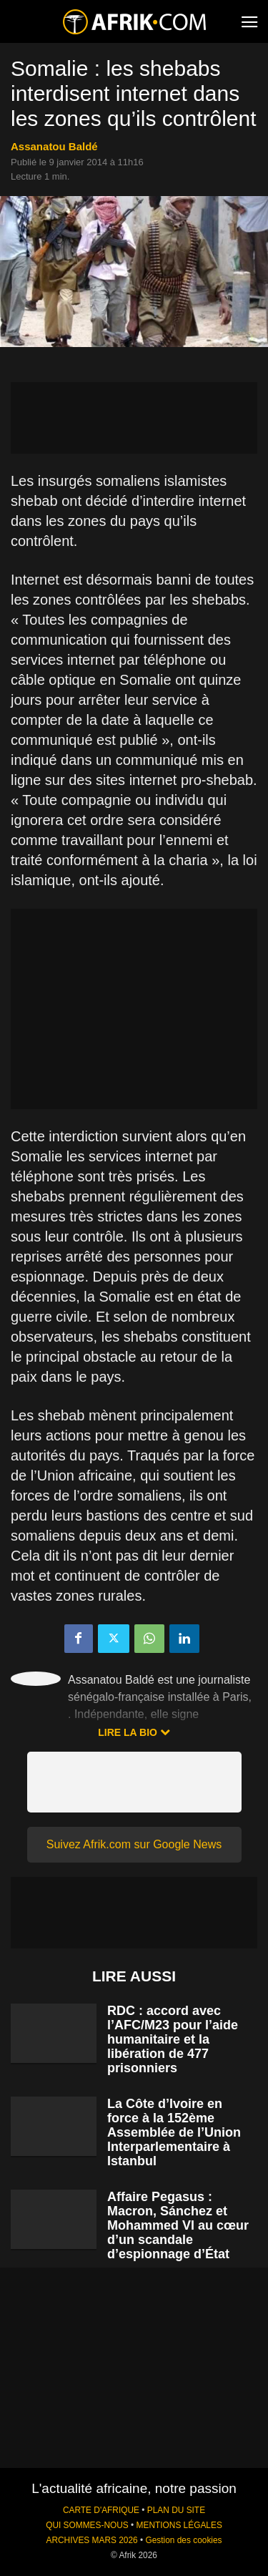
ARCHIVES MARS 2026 (91, 2540)
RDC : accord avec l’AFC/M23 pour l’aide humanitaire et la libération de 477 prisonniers (172, 2039)
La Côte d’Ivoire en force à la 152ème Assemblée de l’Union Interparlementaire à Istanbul (174, 2132)
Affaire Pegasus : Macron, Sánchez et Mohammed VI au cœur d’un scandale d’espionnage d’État (178, 2225)
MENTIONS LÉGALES (179, 2525)
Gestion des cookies (183, 2540)
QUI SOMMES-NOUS (87, 2525)
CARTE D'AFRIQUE (101, 2510)
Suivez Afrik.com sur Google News (134, 1844)
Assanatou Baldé (54, 146)
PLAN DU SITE (176, 2510)
